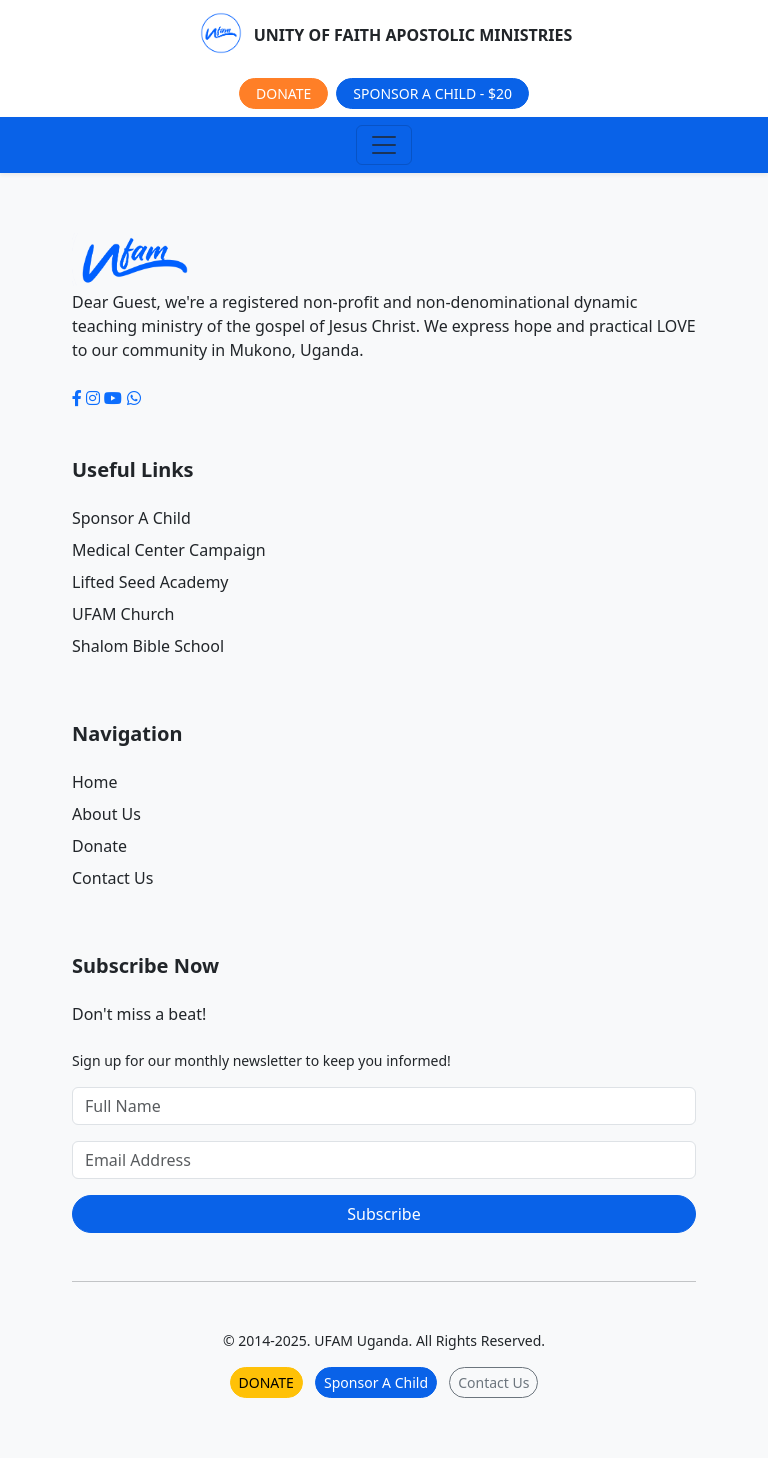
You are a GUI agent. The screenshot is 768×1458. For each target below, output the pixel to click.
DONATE (283, 93)
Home (95, 782)
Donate (99, 846)
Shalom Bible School (148, 646)
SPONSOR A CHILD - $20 (432, 93)
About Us (106, 814)
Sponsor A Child (131, 518)
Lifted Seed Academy (150, 582)
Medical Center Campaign (169, 550)
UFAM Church (123, 614)
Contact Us (112, 878)
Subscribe (383, 1214)
